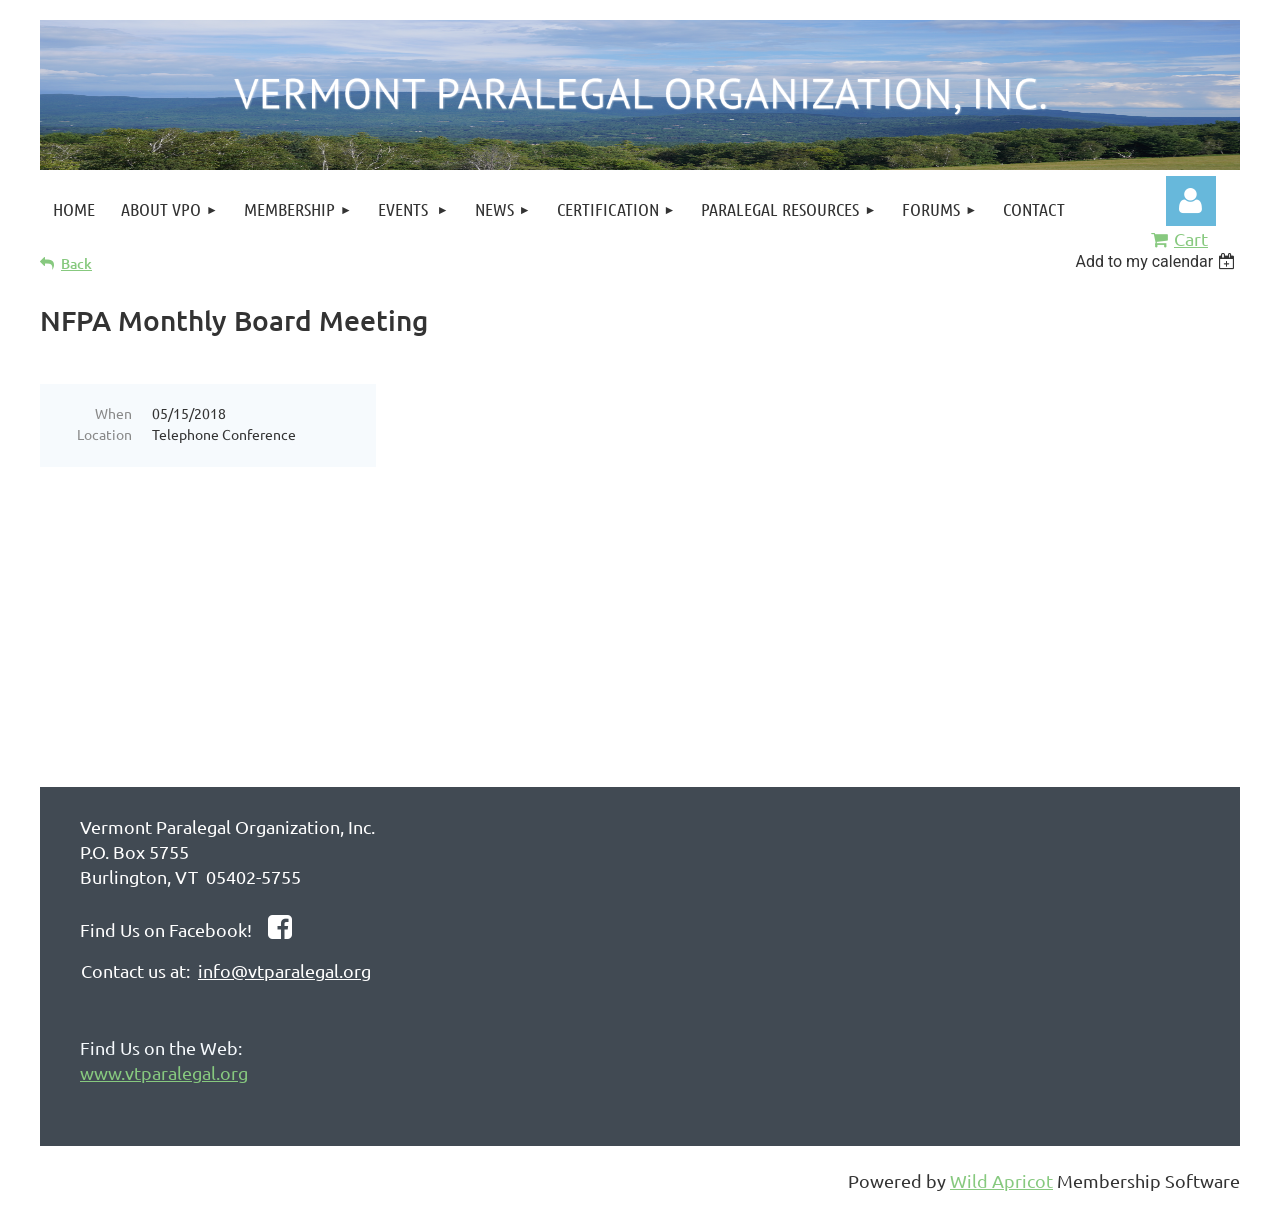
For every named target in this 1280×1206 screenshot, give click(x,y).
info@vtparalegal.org (284, 970)
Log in (1191, 201)
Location (104, 434)
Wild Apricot (1001, 1180)
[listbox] (1157, 261)
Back (76, 263)
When (113, 413)
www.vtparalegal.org (164, 1072)
